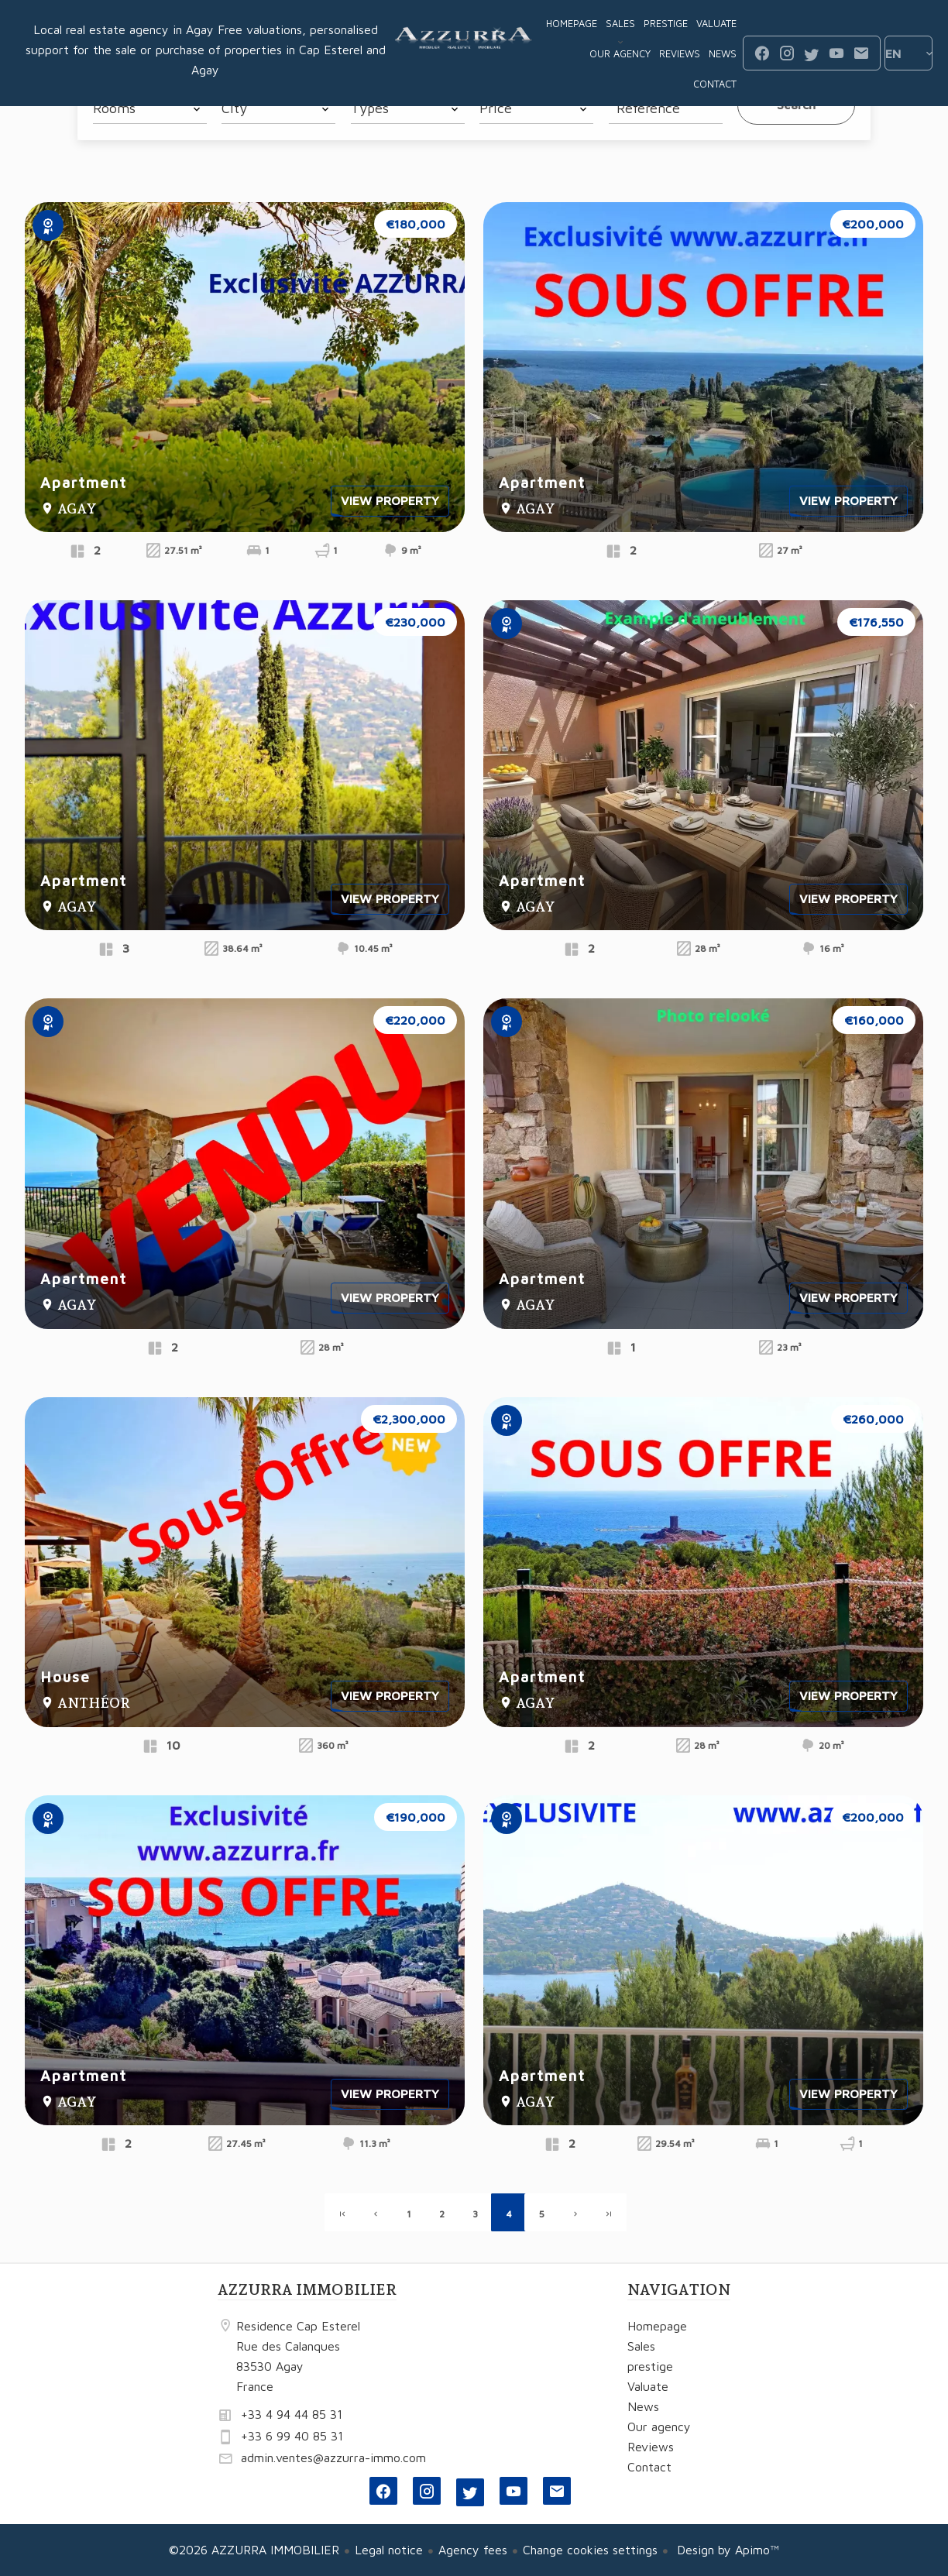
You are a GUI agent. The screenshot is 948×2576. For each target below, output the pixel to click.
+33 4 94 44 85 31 (291, 2413)
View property (390, 500)
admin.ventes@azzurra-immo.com (333, 2457)
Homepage (463, 53)
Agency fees (472, 2549)
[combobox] (150, 108)
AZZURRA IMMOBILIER (307, 2288)
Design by (726, 2549)
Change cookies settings (590, 2549)
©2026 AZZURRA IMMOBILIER (254, 2549)
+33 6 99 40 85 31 (292, 2435)
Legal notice (389, 2549)
